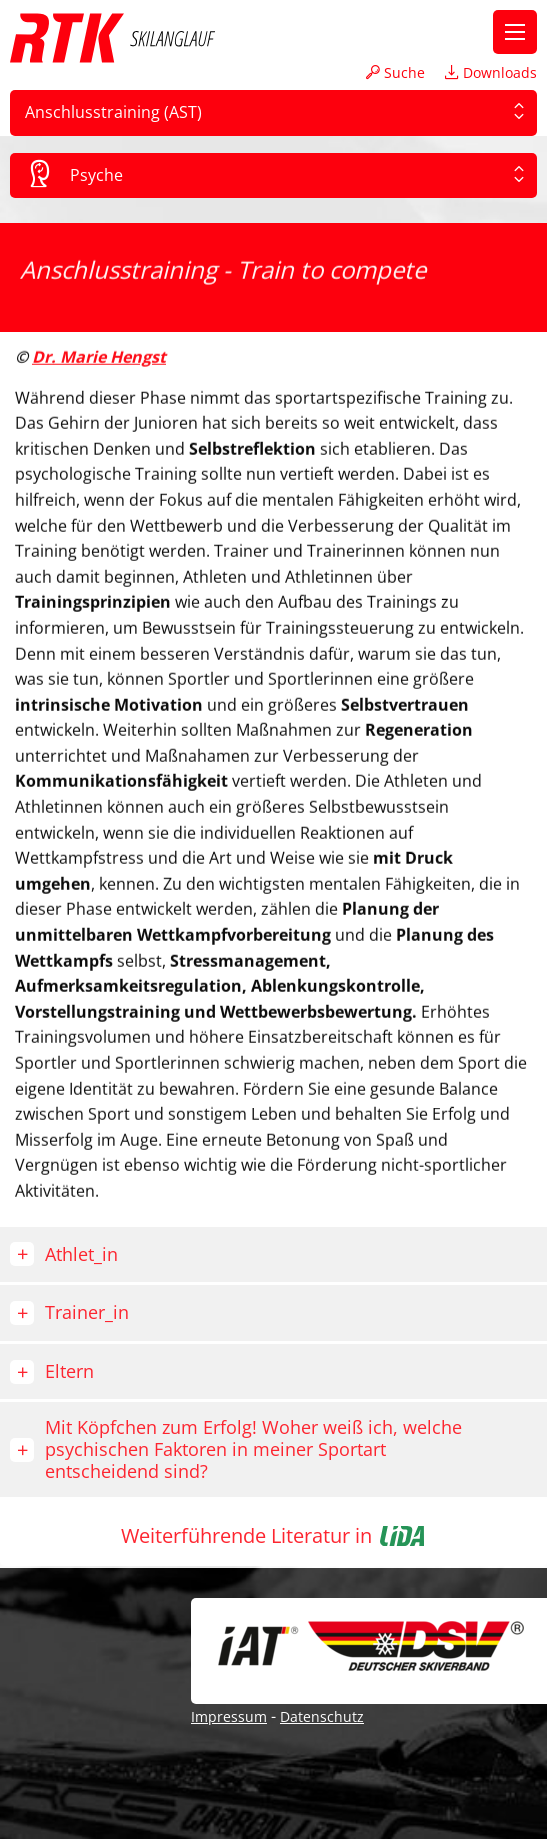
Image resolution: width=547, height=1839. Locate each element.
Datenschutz (322, 1716)
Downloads (491, 72)
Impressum (229, 1716)
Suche (395, 72)
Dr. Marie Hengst (99, 354)
